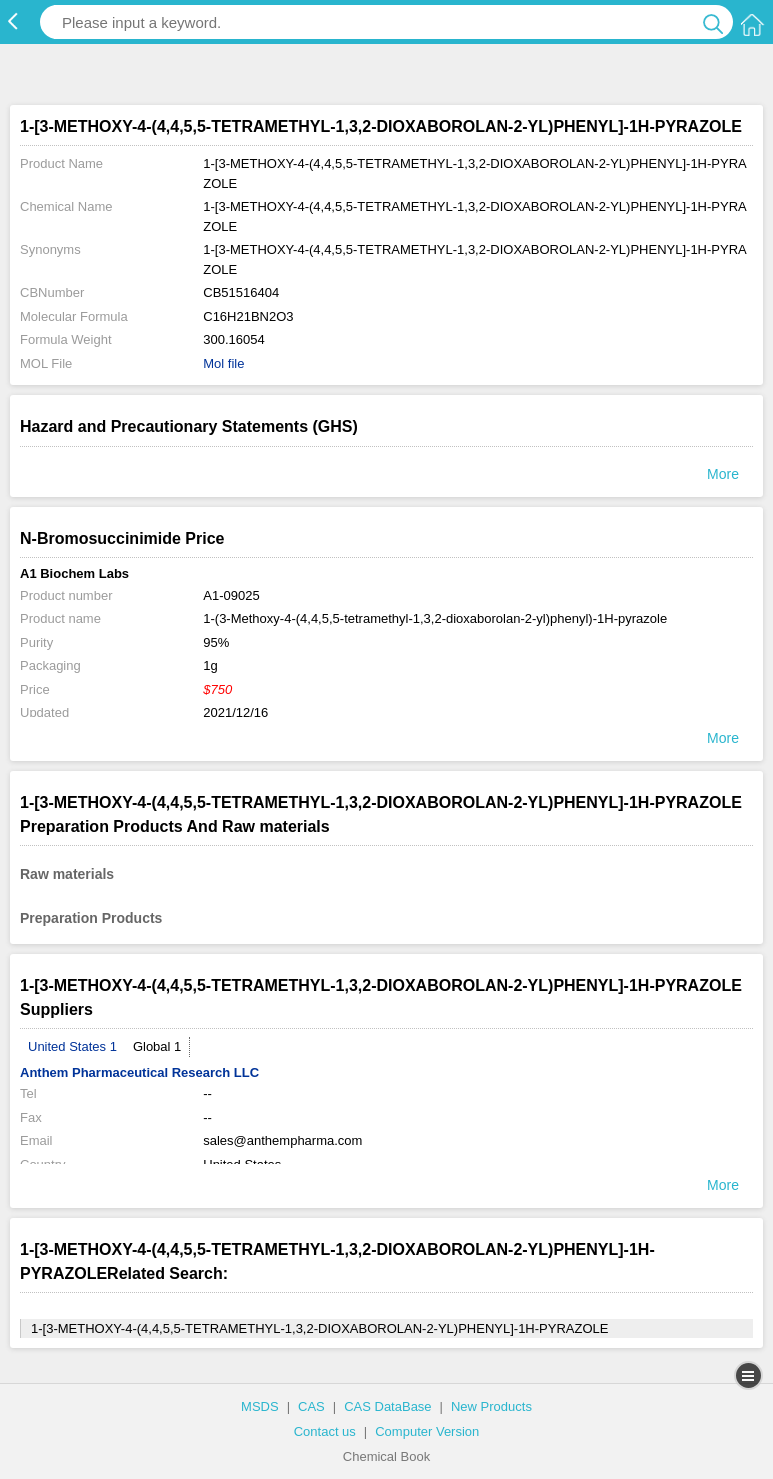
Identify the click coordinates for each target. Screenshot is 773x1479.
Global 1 (157, 1046)
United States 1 (72, 1046)
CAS (311, 1406)
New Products (491, 1406)
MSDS (260, 1406)
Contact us (325, 1431)
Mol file (223, 363)
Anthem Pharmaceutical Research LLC (139, 1072)
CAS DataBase (387, 1406)
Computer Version (427, 1431)
